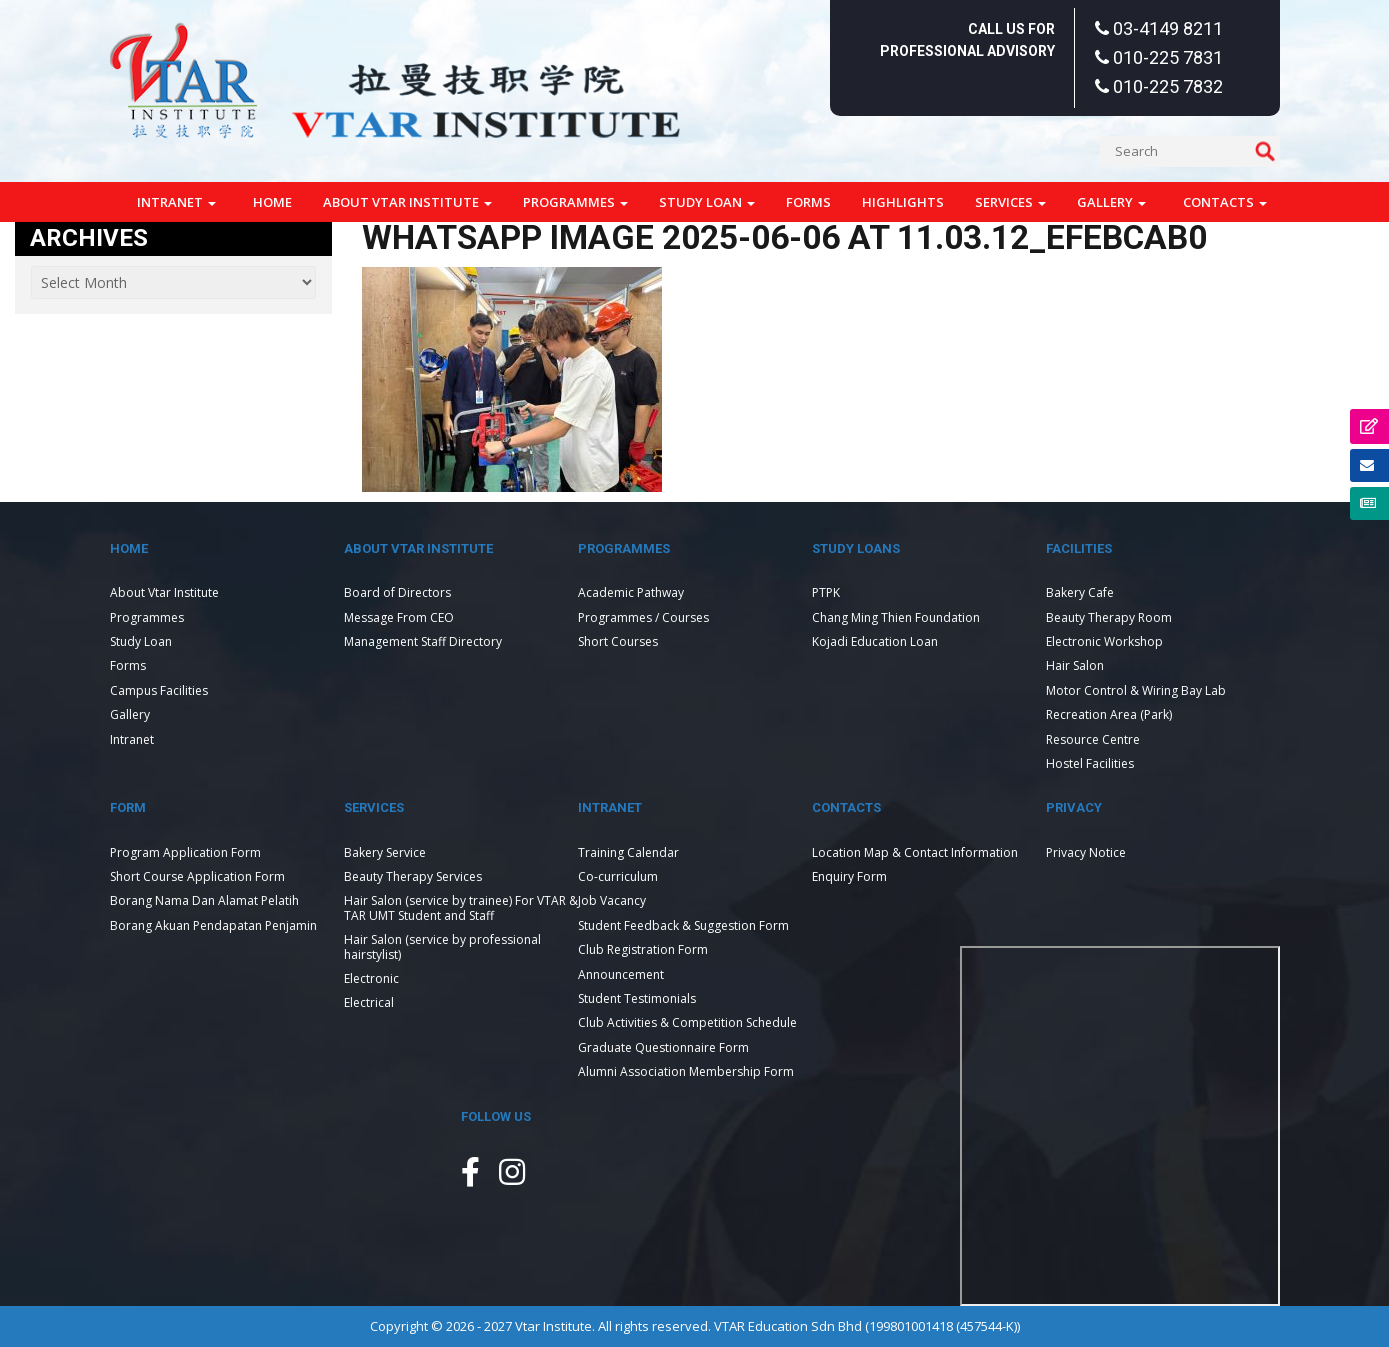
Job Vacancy (612, 900)
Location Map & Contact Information (915, 852)
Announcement (621, 974)
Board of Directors (397, 592)
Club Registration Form (643, 949)
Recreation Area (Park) (1109, 714)
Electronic (371, 978)
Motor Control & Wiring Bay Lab (1136, 690)
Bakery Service (385, 852)
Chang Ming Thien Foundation (896, 617)
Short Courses (618, 641)
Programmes (575, 202)
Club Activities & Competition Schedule (687, 1022)
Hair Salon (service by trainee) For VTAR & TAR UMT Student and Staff (461, 907)
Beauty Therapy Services (413, 876)
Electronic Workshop (1104, 641)
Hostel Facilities (1090, 763)
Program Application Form (185, 852)
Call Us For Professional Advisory (967, 40)
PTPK (826, 592)
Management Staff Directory (423, 641)
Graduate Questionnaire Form (663, 1047)
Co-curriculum (618, 876)
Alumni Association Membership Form (686, 1071)
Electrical (369, 1002)
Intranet (176, 202)
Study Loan (707, 202)
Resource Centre (1093, 739)
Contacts (1225, 202)
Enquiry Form (849, 876)
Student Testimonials (637, 998)
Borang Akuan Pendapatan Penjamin (213, 925)
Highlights (903, 202)
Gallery (1111, 202)
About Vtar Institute (407, 202)
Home (272, 202)
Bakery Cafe (1080, 592)
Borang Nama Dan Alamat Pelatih (204, 900)
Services (1010, 202)
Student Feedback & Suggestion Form (683, 925)
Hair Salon (1075, 665)
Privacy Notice (1086, 852)
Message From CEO (399, 617)
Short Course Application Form (197, 876)
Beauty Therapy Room (1109, 617)
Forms (808, 202)
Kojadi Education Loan (875, 641)
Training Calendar (628, 852)
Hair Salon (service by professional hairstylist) (442, 946)
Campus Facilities (159, 690)
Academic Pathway (631, 592)
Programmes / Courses (643, 617)
